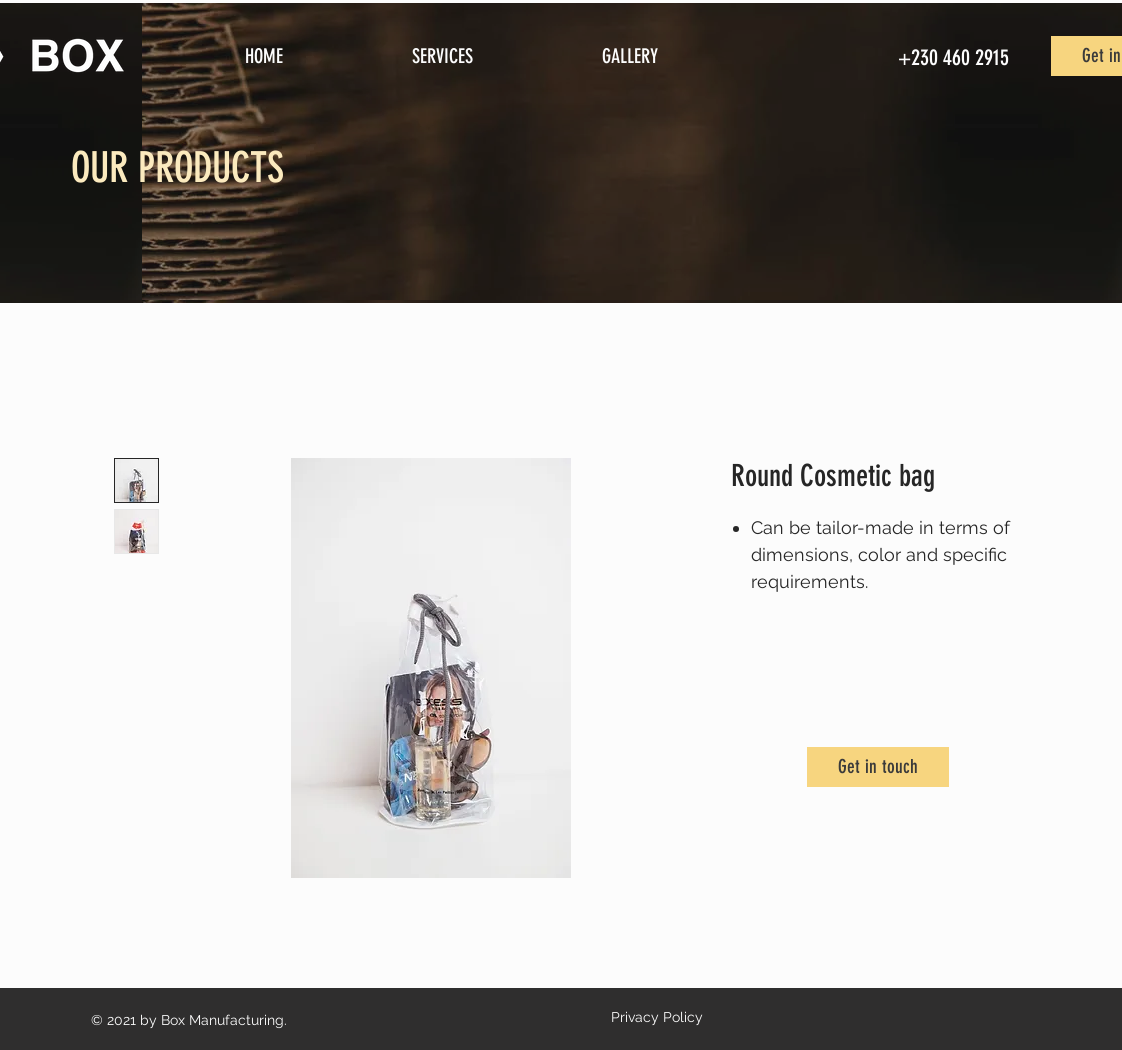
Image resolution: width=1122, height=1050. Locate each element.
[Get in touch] (878, 767)
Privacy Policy (657, 1017)
